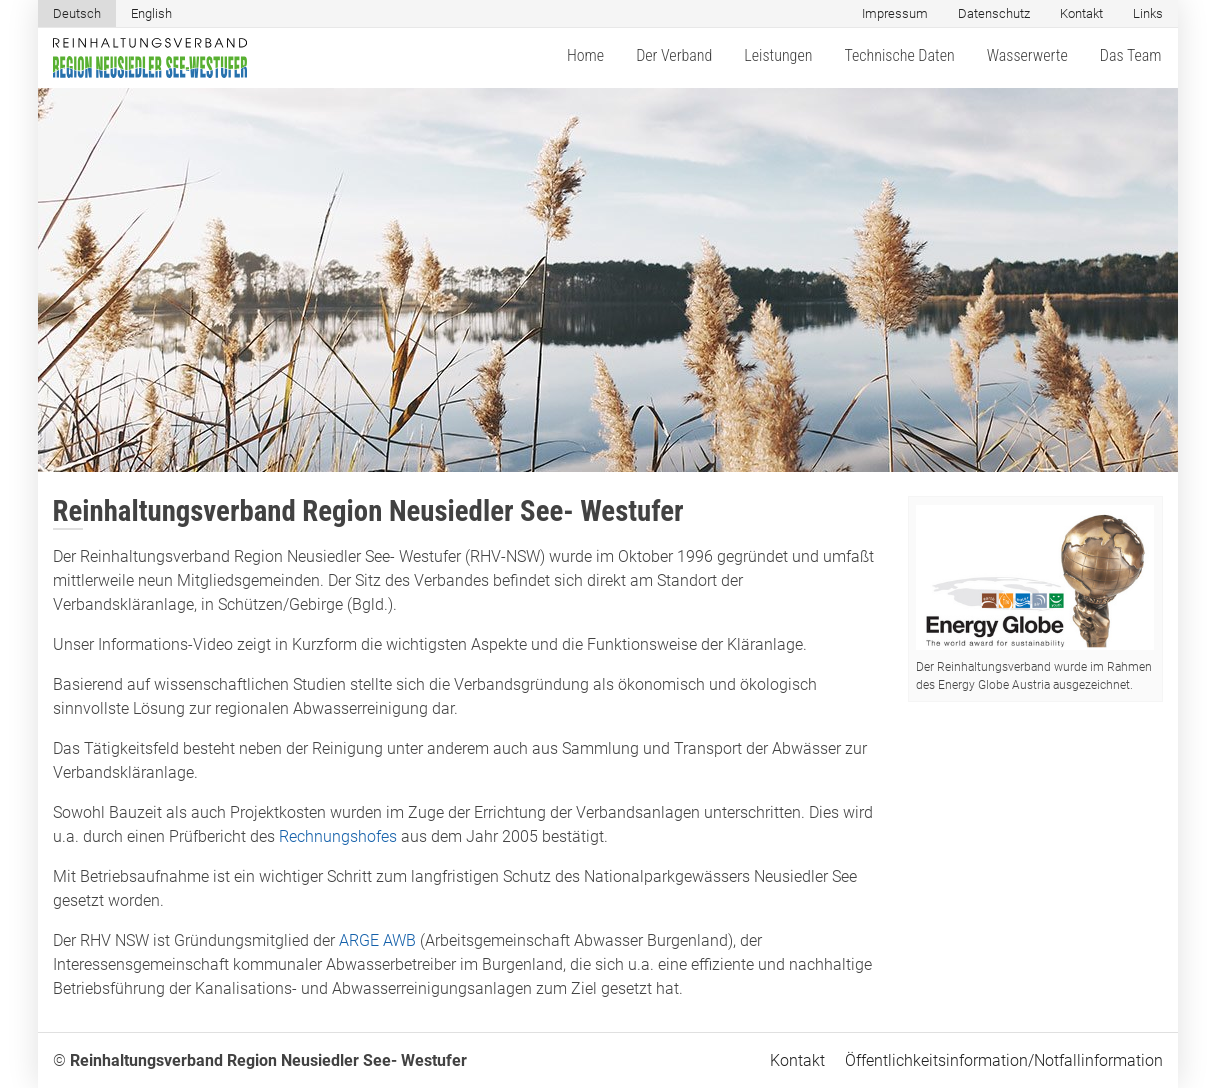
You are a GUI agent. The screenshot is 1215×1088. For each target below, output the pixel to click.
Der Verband (674, 55)
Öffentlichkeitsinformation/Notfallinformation (1004, 1060)
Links (1148, 13)
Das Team (1131, 55)
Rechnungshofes (338, 836)
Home (585, 55)
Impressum (895, 13)
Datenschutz (994, 13)
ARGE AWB (377, 940)
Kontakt (1081, 13)
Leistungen (778, 55)
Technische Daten (899, 55)
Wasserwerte (1027, 55)
